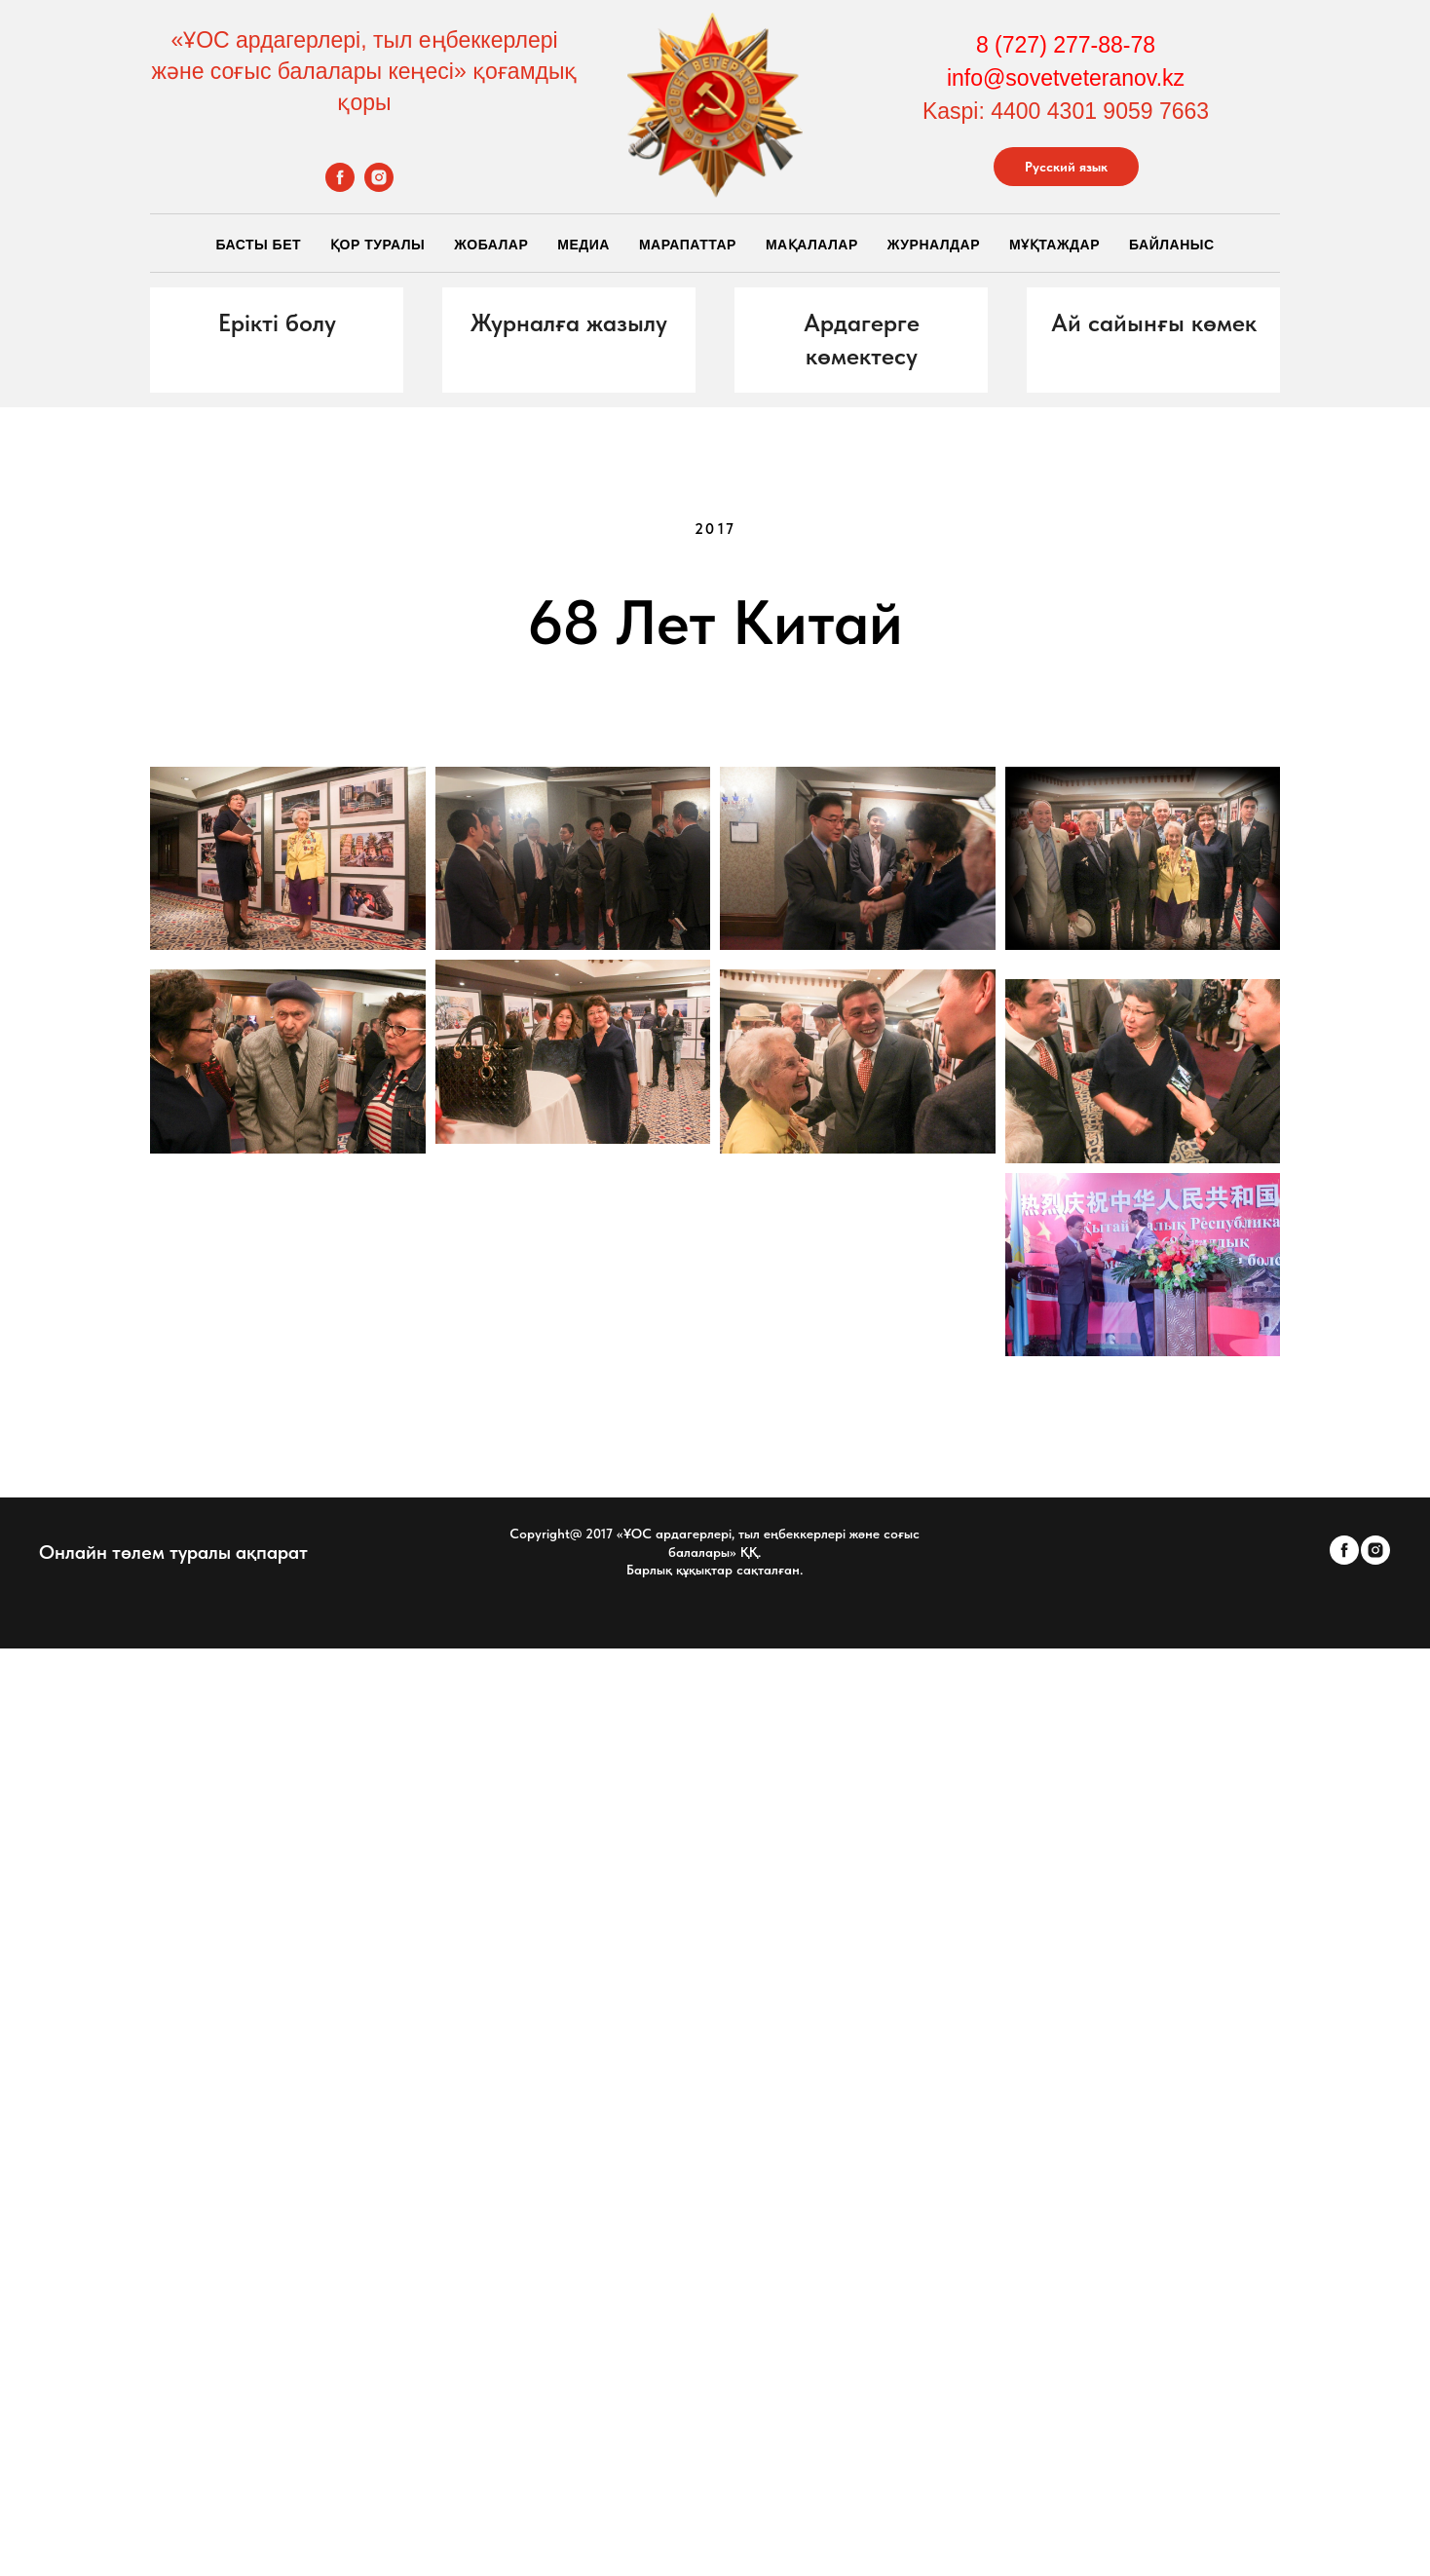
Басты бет (258, 244)
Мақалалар (812, 244)
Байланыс (1172, 244)
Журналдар (933, 244)
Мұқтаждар (1054, 244)
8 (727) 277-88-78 (1065, 44)
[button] (277, 323)
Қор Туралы (377, 244)
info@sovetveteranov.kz (1066, 78)
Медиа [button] (583, 244)
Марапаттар (687, 244)
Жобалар (491, 244)
